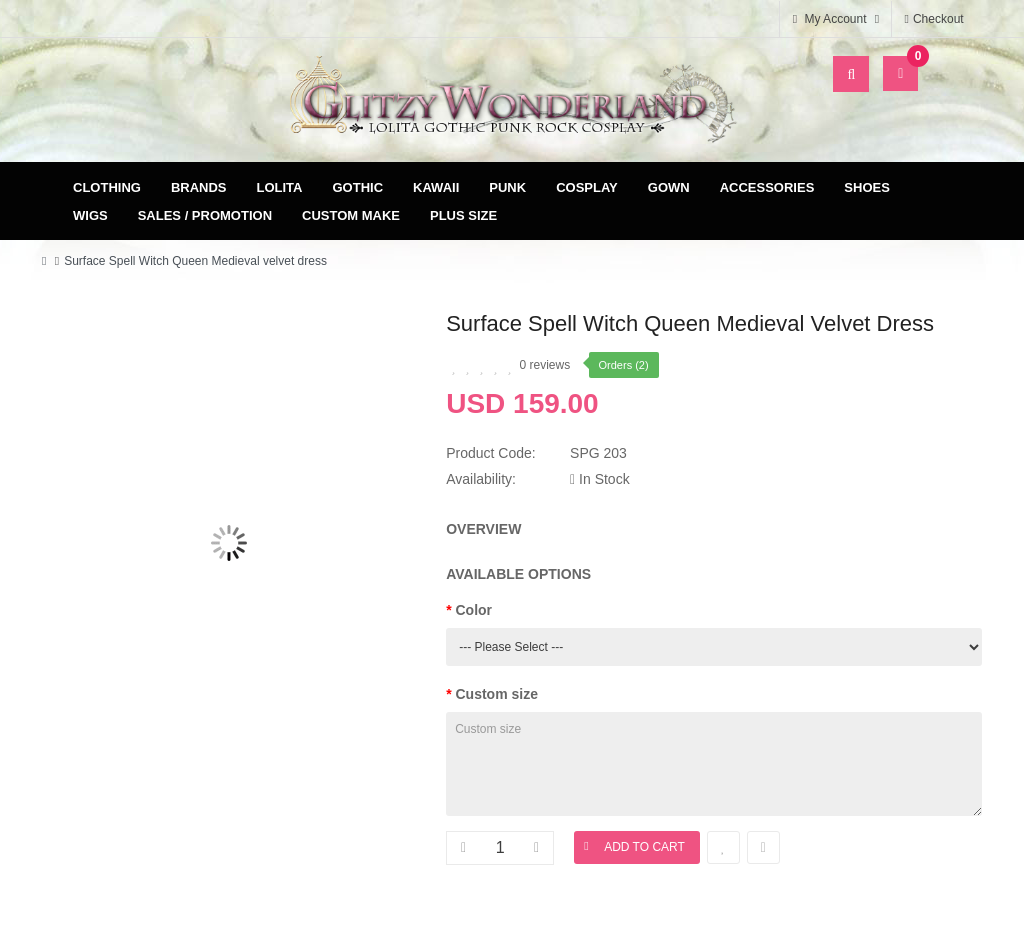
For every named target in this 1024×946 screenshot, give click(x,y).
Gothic (358, 187)
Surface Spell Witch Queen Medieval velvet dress (195, 261)
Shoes (867, 187)
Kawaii (436, 187)
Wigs (90, 215)
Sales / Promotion (205, 215)
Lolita (280, 187)
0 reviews (545, 365)
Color (474, 610)
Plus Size (463, 215)
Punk (507, 187)
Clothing (107, 187)
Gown (669, 187)
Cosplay (587, 187)
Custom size (497, 694)
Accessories (767, 187)
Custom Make (351, 215)
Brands (199, 187)
